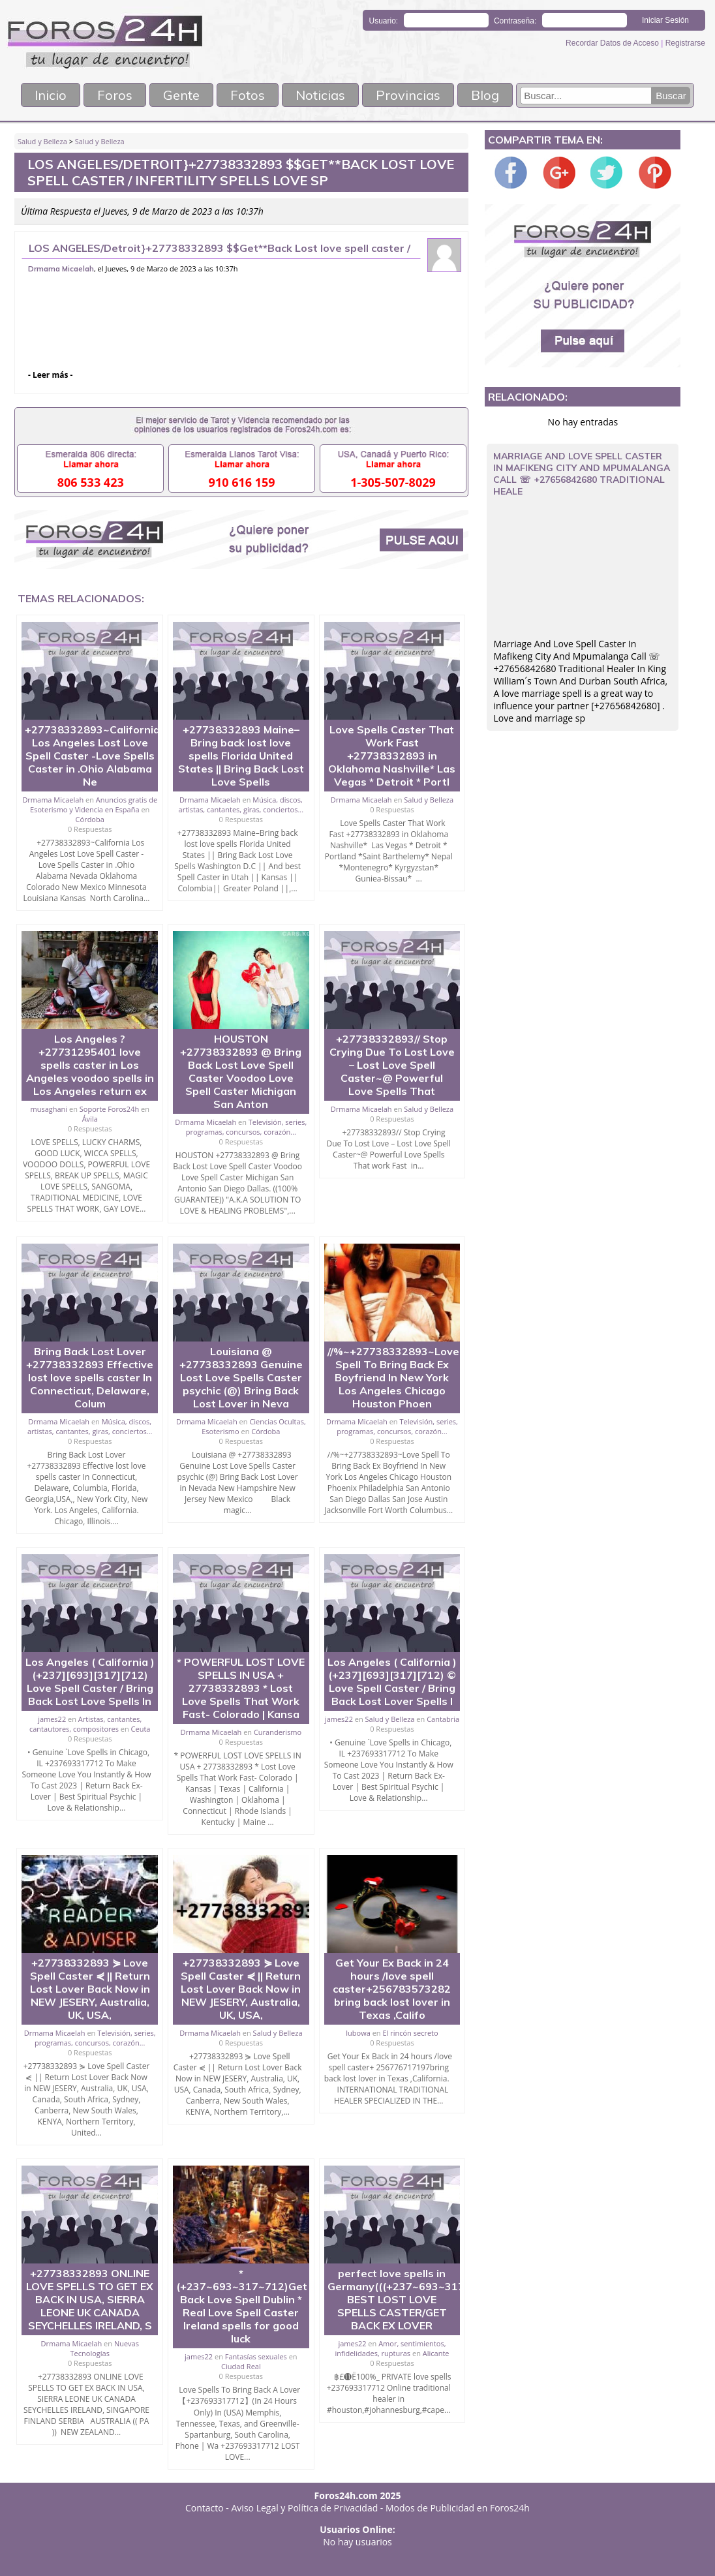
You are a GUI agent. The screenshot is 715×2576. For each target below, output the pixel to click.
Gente (181, 95)
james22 (52, 1719)
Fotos (247, 95)
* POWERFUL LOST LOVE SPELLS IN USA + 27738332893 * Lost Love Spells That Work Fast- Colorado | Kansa (241, 1688)
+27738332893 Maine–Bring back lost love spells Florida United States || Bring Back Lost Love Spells (241, 755)
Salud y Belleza (42, 141)
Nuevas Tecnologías (104, 2348)
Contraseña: (515, 20)
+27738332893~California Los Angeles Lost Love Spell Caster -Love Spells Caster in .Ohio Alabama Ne (92, 755)
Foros (114, 95)
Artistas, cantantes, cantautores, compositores (85, 1724)
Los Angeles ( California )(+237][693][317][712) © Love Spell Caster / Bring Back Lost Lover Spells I (392, 1681)
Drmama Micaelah (61, 268)
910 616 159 (242, 482)
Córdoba (90, 819)
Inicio (51, 95)
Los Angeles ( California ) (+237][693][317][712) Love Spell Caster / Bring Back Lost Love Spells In (90, 1681)
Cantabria (443, 1719)
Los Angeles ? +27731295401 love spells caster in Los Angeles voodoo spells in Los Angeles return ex (90, 1064)
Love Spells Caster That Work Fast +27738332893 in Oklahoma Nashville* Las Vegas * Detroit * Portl (391, 755)
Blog (485, 95)
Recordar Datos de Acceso (613, 43)
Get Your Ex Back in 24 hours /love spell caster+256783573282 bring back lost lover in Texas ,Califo (392, 1988)
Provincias (408, 95)
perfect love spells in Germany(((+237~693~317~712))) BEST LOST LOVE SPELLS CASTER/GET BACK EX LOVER (414, 2299)
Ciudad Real (241, 2366)
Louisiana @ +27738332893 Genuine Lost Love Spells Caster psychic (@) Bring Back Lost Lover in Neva (241, 1377)
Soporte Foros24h (109, 1109)
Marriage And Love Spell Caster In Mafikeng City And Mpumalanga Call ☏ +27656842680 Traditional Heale (581, 473)
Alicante (436, 2353)
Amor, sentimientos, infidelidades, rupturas (390, 2348)
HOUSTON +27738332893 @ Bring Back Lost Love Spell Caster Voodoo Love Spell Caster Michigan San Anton (240, 1071)
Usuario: (384, 20)
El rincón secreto (410, 2033)
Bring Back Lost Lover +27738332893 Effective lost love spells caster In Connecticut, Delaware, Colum (89, 1377)
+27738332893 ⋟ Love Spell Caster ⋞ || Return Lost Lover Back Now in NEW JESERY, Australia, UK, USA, (90, 1988)
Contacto (204, 2508)
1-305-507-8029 (393, 482)
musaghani (48, 1109)
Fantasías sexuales (256, 2356)
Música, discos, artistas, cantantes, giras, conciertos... (241, 804)
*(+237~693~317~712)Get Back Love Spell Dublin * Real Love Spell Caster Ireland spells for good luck (241, 2306)
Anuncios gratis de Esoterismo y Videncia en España (93, 804)
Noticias (320, 95)
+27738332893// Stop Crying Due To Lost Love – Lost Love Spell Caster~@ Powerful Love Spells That (392, 1064)
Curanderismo (277, 1732)
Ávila (90, 1119)
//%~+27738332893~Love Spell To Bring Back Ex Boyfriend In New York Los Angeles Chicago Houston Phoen (393, 1377)
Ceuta (141, 1729)
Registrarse (685, 43)
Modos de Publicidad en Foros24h (458, 2508)
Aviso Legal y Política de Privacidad (305, 2508)
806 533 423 (90, 482)
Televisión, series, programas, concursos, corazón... (246, 1127)
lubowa (358, 2033)
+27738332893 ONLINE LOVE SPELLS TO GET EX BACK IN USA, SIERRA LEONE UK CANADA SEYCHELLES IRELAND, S (89, 2299)
